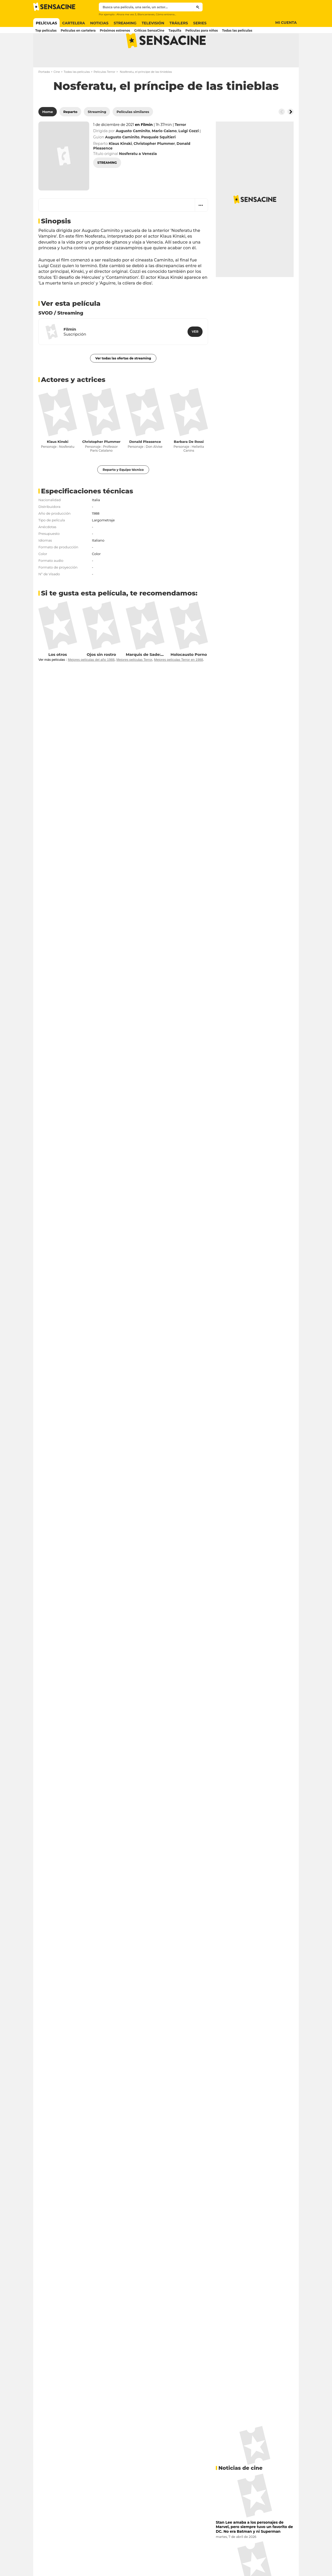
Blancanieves (146, 14)
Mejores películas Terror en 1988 (178, 680)
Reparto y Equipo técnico (123, 490)
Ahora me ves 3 (126, 14)
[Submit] (197, 7)
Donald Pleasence (145, 462)
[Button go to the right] (290, 132)
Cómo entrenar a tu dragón (173, 14)
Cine (56, 92)
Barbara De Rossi (189, 462)
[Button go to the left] (282, 132)
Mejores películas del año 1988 (91, 680)
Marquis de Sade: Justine (151, 674)
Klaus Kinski (57, 462)
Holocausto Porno (189, 674)
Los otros (57, 674)
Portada (44, 92)
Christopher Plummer (101, 462)
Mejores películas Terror (134, 680)
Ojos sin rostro (101, 674)
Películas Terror (104, 92)
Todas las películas (77, 92)
